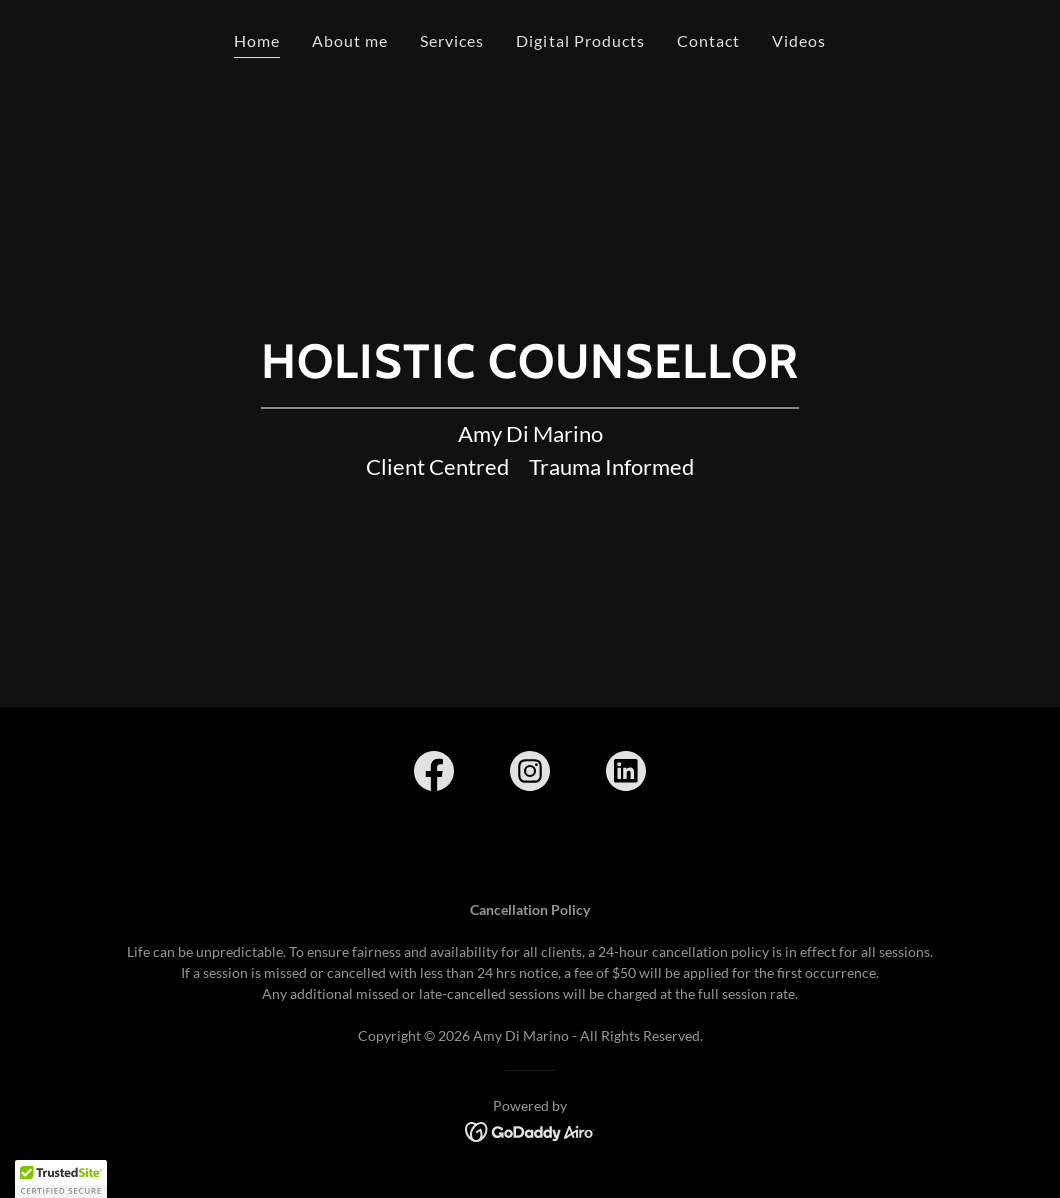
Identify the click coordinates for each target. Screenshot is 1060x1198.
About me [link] (350, 40)
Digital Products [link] (580, 40)
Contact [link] (708, 40)
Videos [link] (799, 40)
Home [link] (257, 40)
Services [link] (452, 40)
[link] (434, 775)
